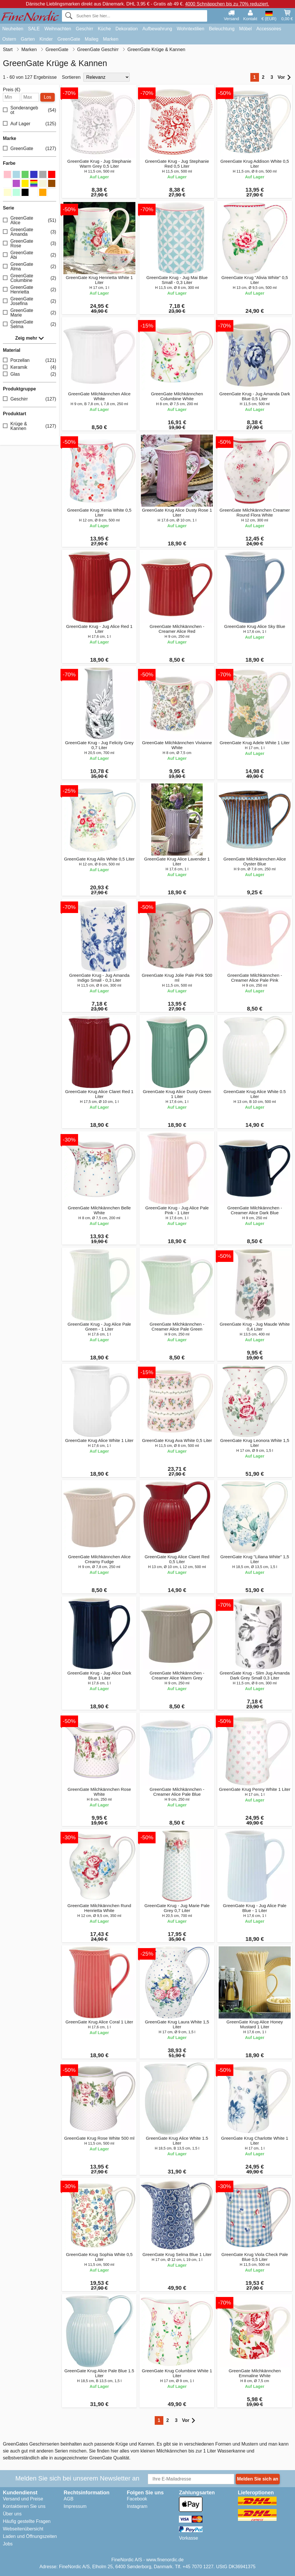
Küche (104, 28)
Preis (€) (11, 89)
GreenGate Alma (29, 266)
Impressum (75, 2506)
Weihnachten (57, 28)
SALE (34, 28)
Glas (29, 374)
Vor (284, 77)
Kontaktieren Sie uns (24, 2506)
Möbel (245, 28)
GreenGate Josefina (29, 301)
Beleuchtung (222, 28)
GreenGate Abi (29, 255)
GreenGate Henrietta (29, 289)
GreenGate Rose (29, 243)
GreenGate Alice (29, 220)
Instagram (137, 2506)
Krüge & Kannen (29, 426)
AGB (68, 2498)
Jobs (8, 2543)
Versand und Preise (23, 2498)
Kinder (46, 39)
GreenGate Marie (29, 312)
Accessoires (268, 28)
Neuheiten (12, 28)
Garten (28, 39)
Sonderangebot (29, 110)
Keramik (29, 367)
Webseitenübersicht (23, 2528)
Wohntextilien (190, 28)
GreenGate (68, 39)
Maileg (91, 39)
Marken (110, 39)
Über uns (12, 2513)
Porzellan (29, 360)
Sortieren (71, 77)
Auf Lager (29, 124)
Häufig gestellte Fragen (26, 2521)
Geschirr (84, 28)
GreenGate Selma (29, 324)
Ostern (9, 39)
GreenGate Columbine (29, 278)
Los (47, 97)
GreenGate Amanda (29, 232)
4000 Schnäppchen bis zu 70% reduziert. (227, 3)
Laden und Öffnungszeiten (30, 2536)
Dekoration (127, 28)
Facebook (137, 2498)
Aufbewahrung (157, 28)
